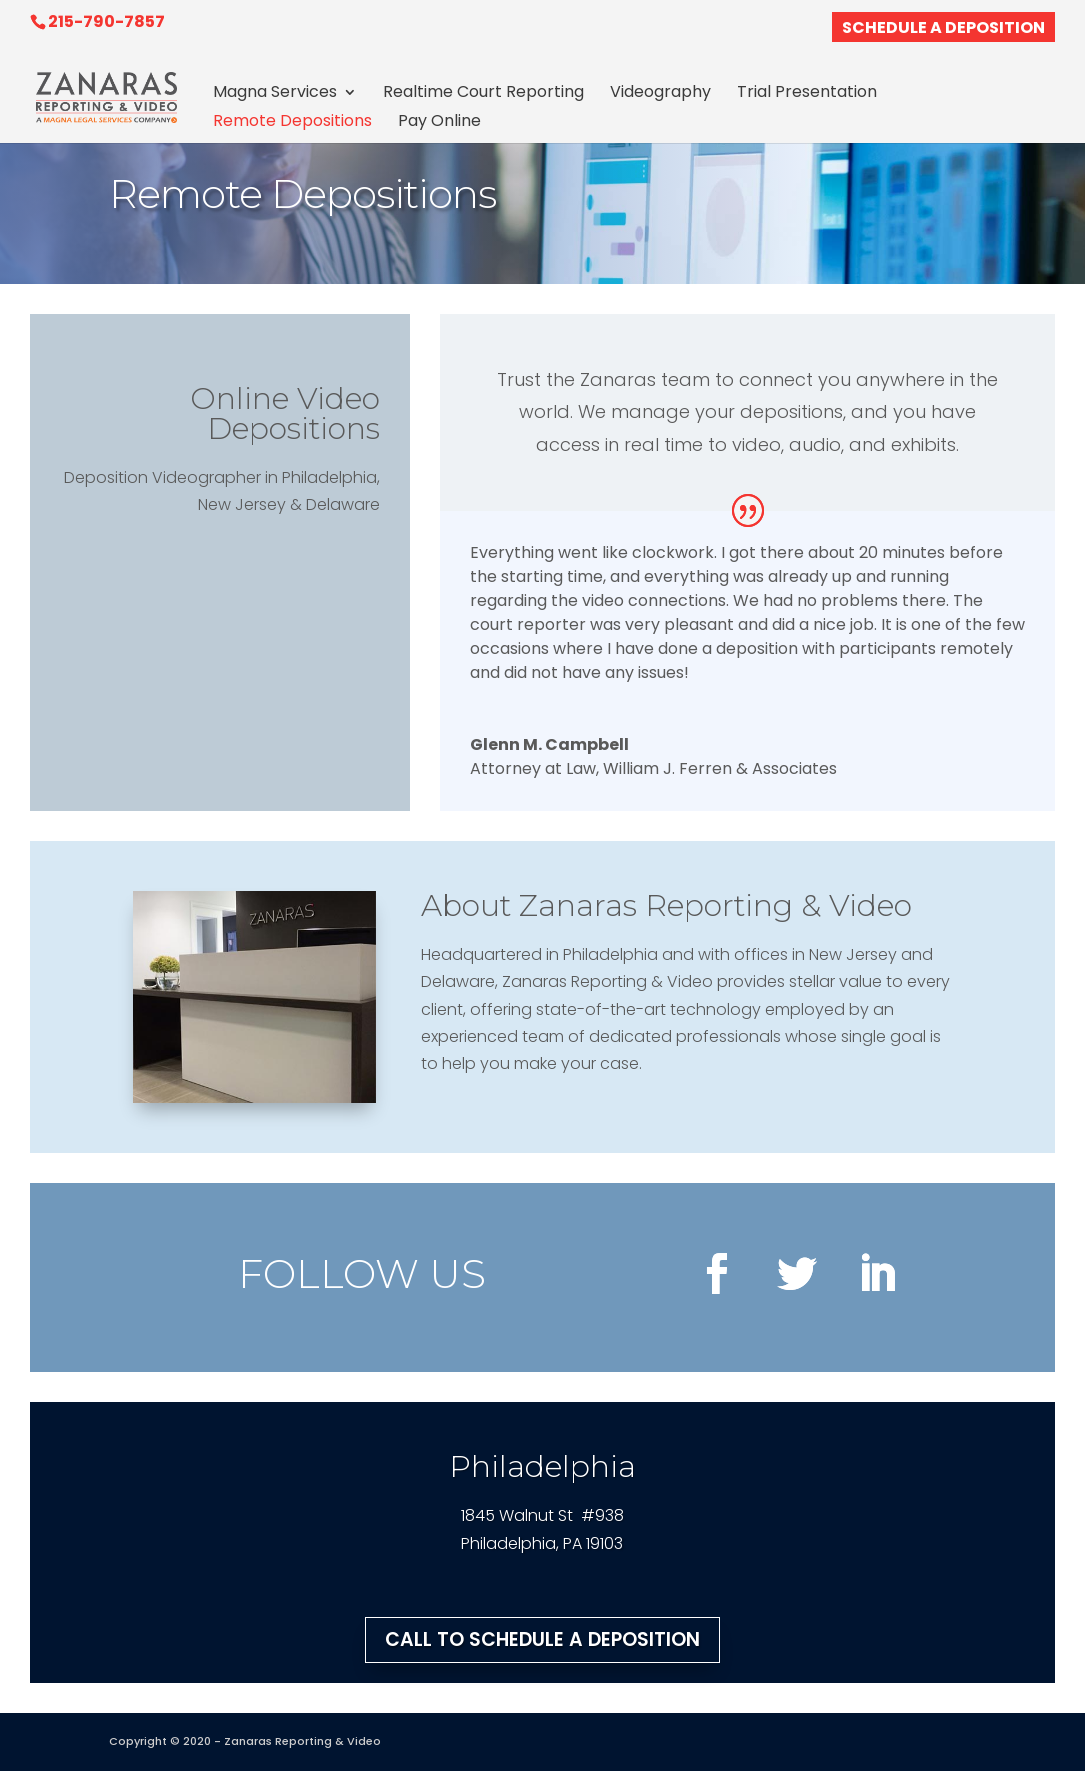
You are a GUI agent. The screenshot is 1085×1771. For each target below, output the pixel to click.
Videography (660, 94)
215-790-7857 (106, 21)
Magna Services (275, 94)
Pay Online (439, 123)
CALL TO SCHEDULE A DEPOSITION (542, 1639)
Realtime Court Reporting (483, 94)
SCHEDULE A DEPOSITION (943, 29)
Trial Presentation (807, 94)
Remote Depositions (292, 123)
